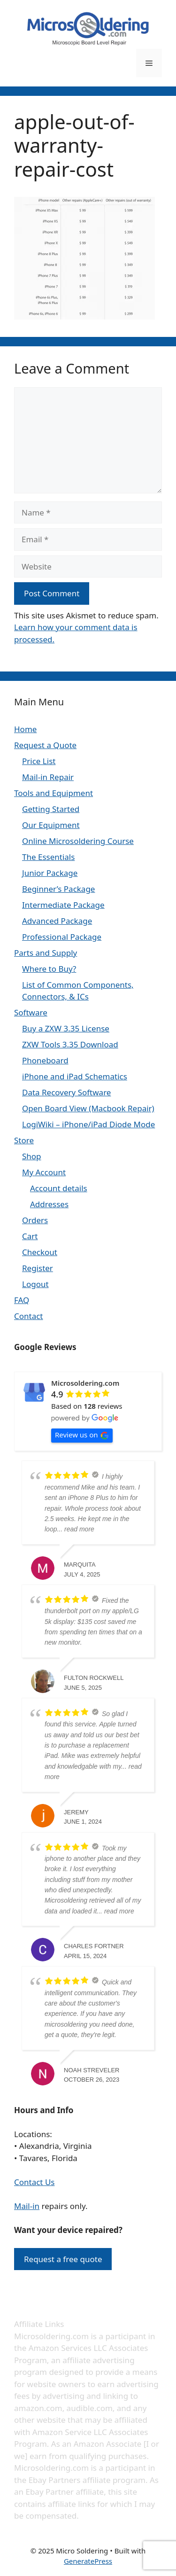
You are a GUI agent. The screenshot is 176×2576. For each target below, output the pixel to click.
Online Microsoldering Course (78, 840)
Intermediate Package (63, 904)
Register (37, 1268)
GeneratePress (88, 2561)
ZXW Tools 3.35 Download (70, 1044)
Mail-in (26, 2206)
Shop (31, 1156)
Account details (58, 1188)
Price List (38, 761)
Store (24, 1140)
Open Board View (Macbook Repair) (88, 1108)
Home (25, 729)
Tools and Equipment (53, 793)
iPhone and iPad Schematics (74, 1076)
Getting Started (50, 809)
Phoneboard (45, 1060)
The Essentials (48, 856)
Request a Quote (45, 745)
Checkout (39, 1252)
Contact (28, 1316)
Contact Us (34, 2182)
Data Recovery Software (66, 1092)
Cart (30, 1236)
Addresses (49, 1204)
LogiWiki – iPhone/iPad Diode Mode (88, 1124)
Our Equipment (51, 825)
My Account (44, 1172)
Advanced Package (57, 920)
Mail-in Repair (48, 777)
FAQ (21, 1300)
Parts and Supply (45, 952)
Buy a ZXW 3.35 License (65, 1028)
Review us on (82, 1435)
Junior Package (49, 872)
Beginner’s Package (58, 888)
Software (30, 1012)
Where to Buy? (49, 968)
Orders (35, 1220)
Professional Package (61, 936)
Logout (35, 1284)
